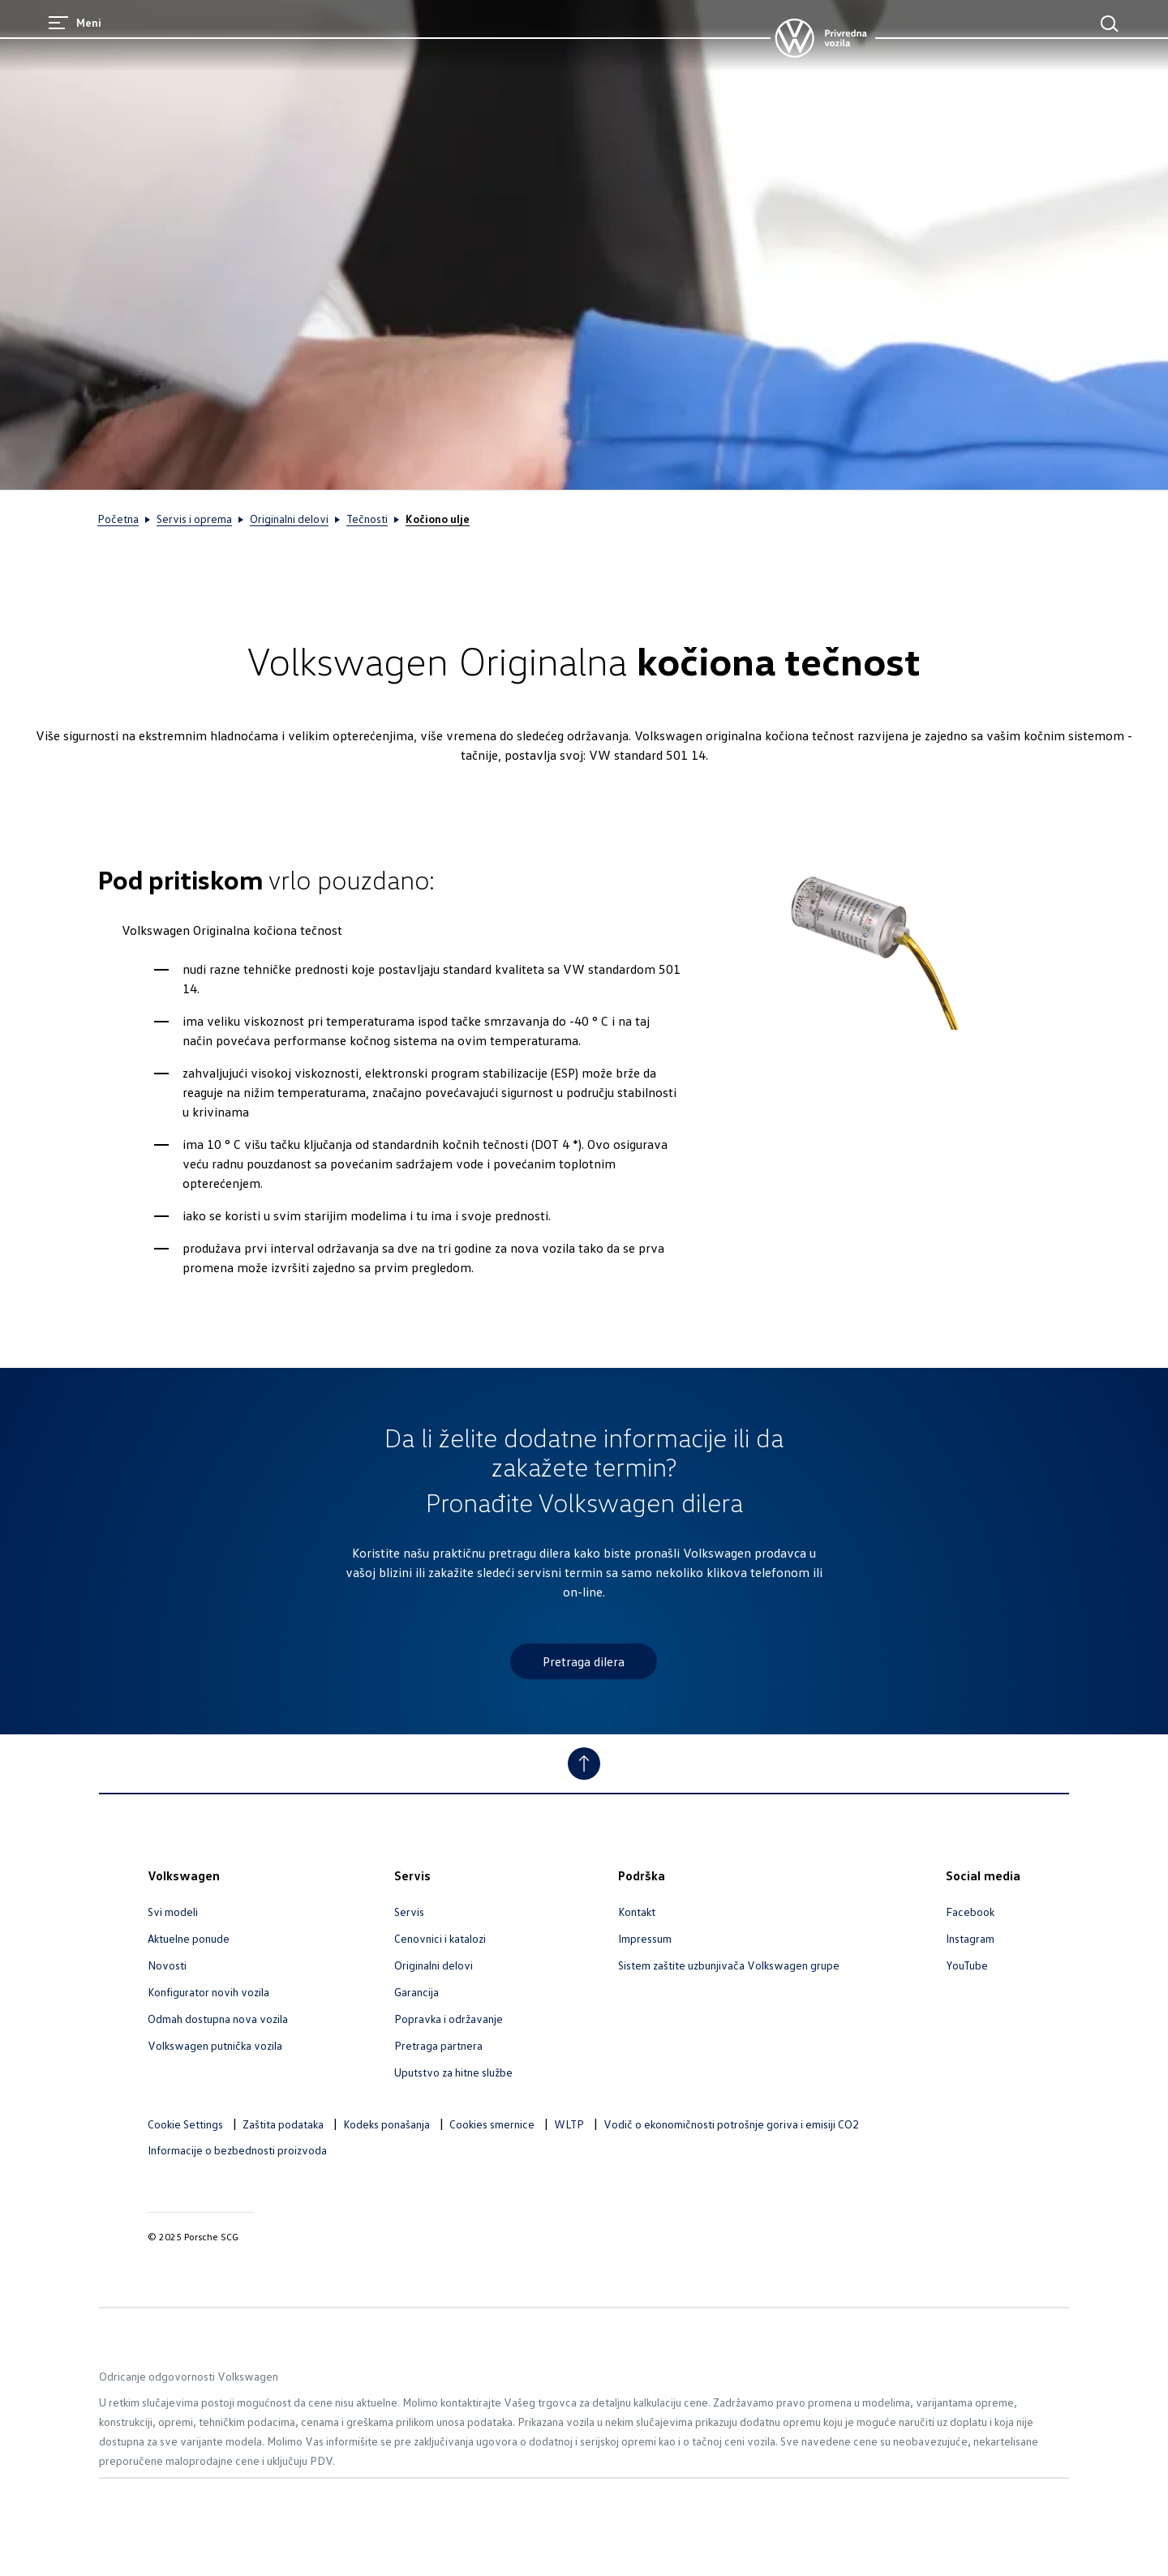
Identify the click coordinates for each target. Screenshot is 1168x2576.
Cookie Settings (185, 2124)
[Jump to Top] (584, 1763)
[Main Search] (1109, 23)
